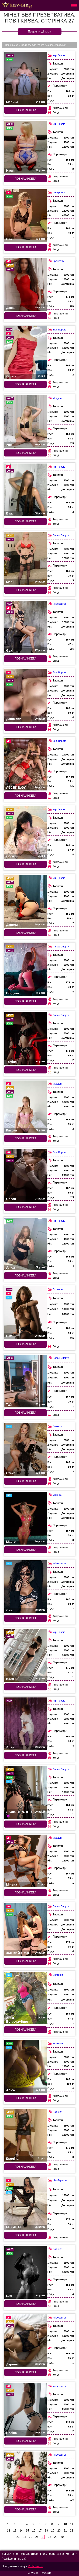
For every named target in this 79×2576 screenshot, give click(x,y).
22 (71, 2530)
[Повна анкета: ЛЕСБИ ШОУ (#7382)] (25, 764)
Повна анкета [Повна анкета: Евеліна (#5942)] (25, 2166)
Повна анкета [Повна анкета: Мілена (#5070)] (25, 1892)
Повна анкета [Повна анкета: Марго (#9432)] (25, 1549)
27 (43, 2536)
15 (27, 2530)
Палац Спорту (58, 535)
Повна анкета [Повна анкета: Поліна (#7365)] (25, 2440)
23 (17, 2536)
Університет (56, 604)
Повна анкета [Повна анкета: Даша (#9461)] (25, 315)
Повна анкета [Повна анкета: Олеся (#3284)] (25, 1206)
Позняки (54, 1426)
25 (30, 2536)
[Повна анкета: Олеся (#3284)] (25, 1175)
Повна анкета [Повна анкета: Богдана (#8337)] (25, 1001)
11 (71, 2524)
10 (65, 2524)
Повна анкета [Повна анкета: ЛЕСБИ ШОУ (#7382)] (25, 795)
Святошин (55, 1975)
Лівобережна (57, 2180)
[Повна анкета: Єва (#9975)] (25, 627)
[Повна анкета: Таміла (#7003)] (25, 1038)
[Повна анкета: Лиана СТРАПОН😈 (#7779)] (25, 1792)
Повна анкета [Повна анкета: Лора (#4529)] (25, 864)
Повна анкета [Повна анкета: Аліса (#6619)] (25, 1275)
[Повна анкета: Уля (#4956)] (25, 421)
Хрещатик (55, 261)
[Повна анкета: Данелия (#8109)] (25, 901)
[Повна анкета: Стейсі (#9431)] (25, 1449)
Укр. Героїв (56, 55)
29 (55, 2536)
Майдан (54, 398)
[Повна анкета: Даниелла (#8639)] (25, 695)
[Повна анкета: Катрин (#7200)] (25, 1106)
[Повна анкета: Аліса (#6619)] (25, 1244)
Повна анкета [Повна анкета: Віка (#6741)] (25, 521)
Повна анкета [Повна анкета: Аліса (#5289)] (25, 2098)
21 (65, 2530)
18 (46, 2530)
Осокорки (55, 1289)
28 (49, 2536)
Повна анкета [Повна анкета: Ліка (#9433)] (25, 1618)
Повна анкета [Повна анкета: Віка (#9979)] (25, 1344)
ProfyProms (35, 2566)
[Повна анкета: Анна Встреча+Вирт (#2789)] (25, 1998)
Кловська (55, 2043)
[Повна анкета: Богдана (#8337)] (25, 969)
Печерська (56, 192)
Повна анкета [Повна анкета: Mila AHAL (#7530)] (25, 2235)
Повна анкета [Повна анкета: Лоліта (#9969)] (25, 384)
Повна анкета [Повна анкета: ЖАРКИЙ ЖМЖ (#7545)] (25, 1961)
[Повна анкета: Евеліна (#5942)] (25, 2135)
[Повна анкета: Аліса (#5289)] (25, 2066)
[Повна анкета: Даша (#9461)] (25, 284)
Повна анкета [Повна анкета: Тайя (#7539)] (25, 1412)
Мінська (54, 1495)
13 (14, 2530)
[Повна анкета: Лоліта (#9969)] (25, 352)
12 (8, 2530)
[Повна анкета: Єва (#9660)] (25, 215)
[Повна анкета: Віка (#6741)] (25, 490)
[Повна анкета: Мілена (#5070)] (25, 1861)
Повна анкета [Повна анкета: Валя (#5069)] (25, 1686)
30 (62, 2536)
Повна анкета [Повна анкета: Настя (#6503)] (25, 178)
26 (36, 2536)
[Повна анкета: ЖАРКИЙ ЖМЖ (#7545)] (25, 1929)
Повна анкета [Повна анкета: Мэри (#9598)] (25, 589)
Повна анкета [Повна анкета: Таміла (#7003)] (25, 1069)
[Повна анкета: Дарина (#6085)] (25, 2340)
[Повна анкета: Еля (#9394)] (25, 2272)
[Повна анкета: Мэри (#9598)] (25, 558)
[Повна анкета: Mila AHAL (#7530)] (25, 2203)
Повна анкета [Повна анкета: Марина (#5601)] (25, 110)
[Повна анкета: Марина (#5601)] (25, 78)
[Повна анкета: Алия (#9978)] (25, 1723)
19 (52, 2530)
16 (33, 2530)
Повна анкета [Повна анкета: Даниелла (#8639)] (25, 727)
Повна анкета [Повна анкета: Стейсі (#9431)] (25, 1481)
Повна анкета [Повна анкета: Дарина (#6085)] (25, 2372)
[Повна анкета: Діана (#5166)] (25, 2478)
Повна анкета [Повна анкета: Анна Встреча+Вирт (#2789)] (25, 2029)
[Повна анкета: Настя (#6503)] (25, 147)
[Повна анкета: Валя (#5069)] (25, 1655)
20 (58, 2530)
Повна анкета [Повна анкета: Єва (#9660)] (25, 247)
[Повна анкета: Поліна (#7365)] (25, 2409)
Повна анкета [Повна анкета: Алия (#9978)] (25, 1755)
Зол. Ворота (56, 329)
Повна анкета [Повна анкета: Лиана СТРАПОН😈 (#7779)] (25, 1823)
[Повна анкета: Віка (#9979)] (25, 1312)
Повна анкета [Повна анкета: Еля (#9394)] (25, 2303)
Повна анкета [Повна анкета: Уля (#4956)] (25, 452)
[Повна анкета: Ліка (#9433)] (25, 1586)
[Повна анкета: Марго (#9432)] (25, 1518)
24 (24, 2536)
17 (40, 2530)
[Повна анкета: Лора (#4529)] (25, 832)
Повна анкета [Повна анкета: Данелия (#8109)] (25, 932)
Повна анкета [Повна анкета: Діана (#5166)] (25, 2509)
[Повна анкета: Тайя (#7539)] (25, 1381)
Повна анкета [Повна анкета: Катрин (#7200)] (25, 1138)
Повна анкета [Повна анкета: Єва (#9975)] (25, 658)
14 (21, 2530)
